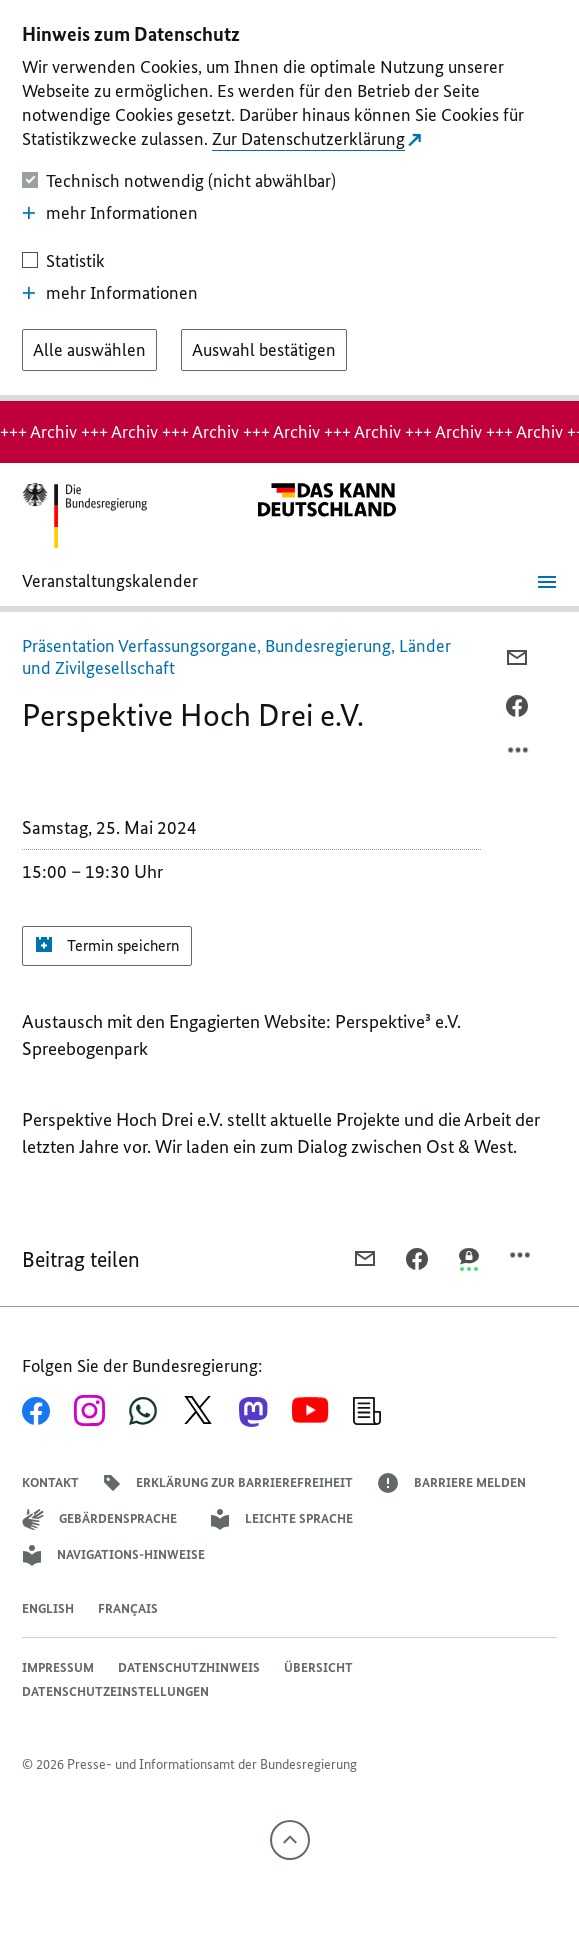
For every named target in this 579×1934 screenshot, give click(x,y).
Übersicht (318, 1667)
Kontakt (50, 1482)
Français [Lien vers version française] (128, 1608)
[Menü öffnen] (547, 582)
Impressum (58, 1667)
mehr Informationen (110, 213)
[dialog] (289, 200)
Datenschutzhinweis (189, 1667)
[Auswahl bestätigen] (264, 350)
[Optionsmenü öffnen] (519, 755)
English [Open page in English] (48, 1608)
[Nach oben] (290, 1840)
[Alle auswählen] (89, 350)
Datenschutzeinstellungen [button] (115, 1691)
